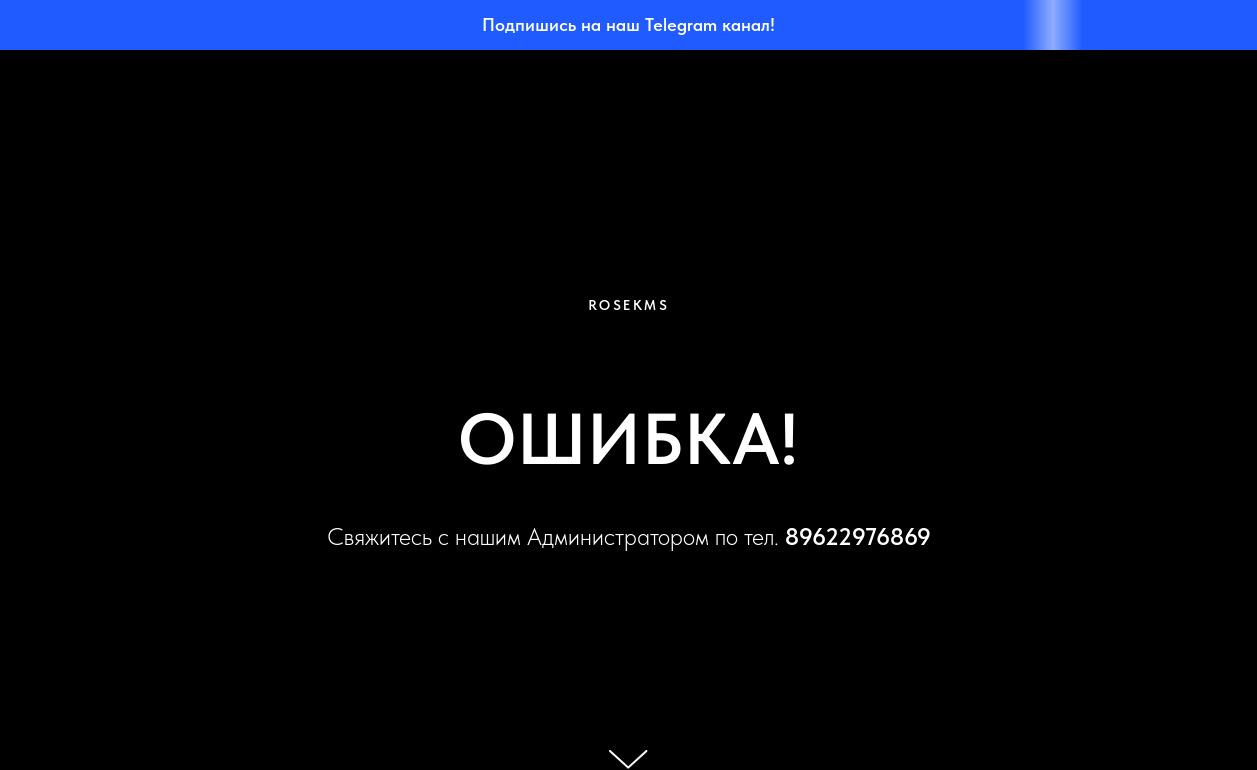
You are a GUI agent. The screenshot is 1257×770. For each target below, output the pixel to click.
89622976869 (858, 536)
